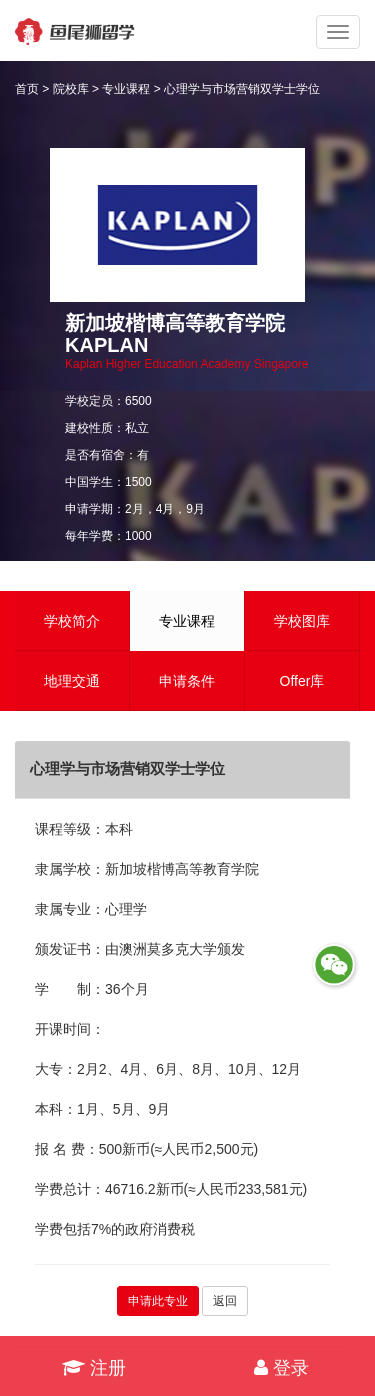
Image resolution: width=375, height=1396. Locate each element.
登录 (281, 1368)
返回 (225, 1301)
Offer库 (302, 681)
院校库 (71, 89)
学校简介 (72, 621)
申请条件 (187, 681)
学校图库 (302, 621)
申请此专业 (158, 1301)
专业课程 (126, 89)
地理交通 (72, 681)
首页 (27, 89)
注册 (94, 1368)
